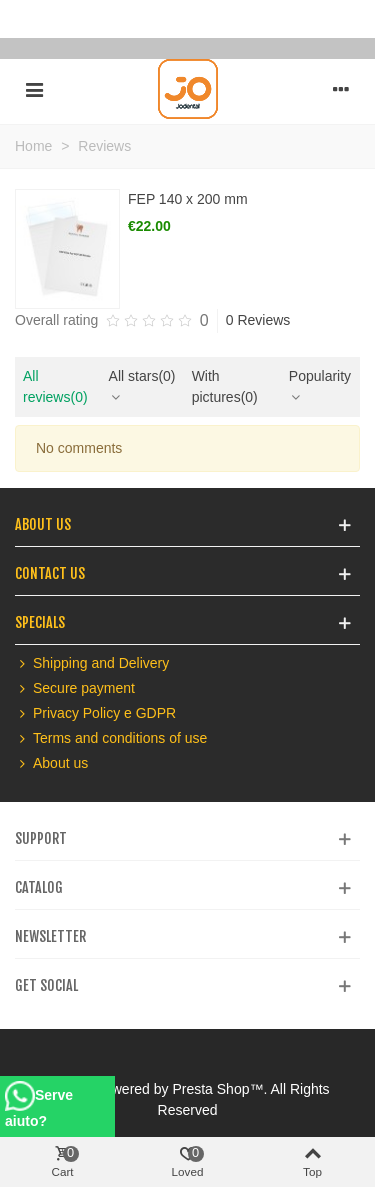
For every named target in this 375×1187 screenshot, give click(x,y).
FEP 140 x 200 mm (188, 199)
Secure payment (75, 688)
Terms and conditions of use (111, 738)
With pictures (225, 386)
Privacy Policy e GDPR (95, 713)
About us (51, 763)
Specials (40, 622)
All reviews (55, 386)
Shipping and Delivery (92, 663)
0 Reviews (258, 320)
